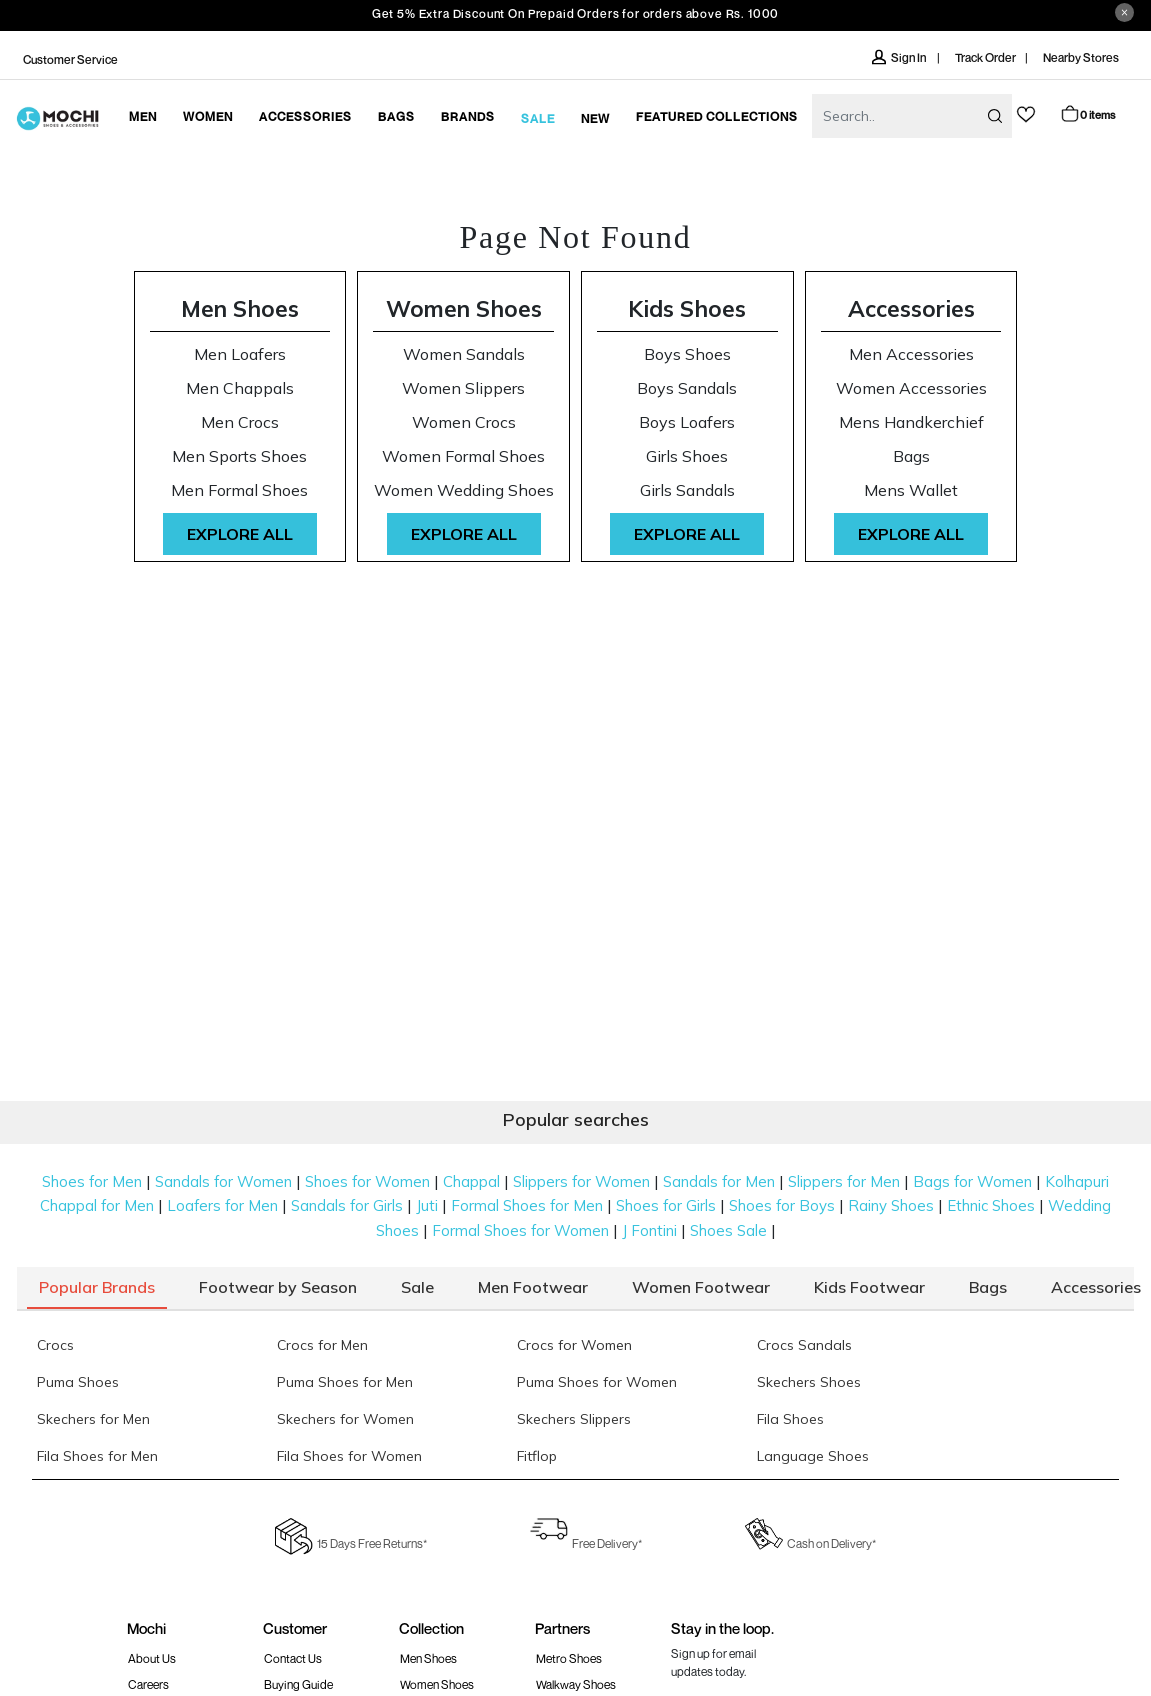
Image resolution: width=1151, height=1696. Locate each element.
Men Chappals (240, 388)
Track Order (985, 57)
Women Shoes (464, 308)
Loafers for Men (222, 1205)
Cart (1087, 113)
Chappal (471, 1181)
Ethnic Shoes (991, 1205)
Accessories (911, 308)
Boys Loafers (687, 422)
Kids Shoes (687, 308)
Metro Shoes (569, 1658)
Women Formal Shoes (463, 456)
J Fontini (649, 1230)
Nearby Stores (1081, 57)
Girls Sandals (687, 490)
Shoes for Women (367, 1181)
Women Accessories (911, 388)
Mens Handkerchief (911, 422)
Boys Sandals (687, 388)
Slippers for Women (581, 1181)
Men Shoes (240, 308)
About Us (152, 1658)
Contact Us (293, 1658)
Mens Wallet (911, 490)
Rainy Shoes (891, 1205)
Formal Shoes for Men (527, 1205)
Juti (427, 1205)
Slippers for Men (844, 1181)
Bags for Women (972, 1181)
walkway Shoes (576, 1684)
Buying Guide (298, 1684)
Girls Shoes (687, 456)
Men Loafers (240, 354)
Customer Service (70, 59)
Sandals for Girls (347, 1205)
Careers (148, 1684)
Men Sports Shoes (239, 456)
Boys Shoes (687, 354)
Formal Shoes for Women (520, 1230)
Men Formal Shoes (239, 490)
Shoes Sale (728, 1230)
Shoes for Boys (782, 1205)
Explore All (240, 534)
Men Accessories (911, 354)
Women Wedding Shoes (464, 490)
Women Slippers (463, 388)
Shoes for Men (92, 1181)
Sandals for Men (719, 1181)
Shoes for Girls (666, 1205)
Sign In (900, 57)
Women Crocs (464, 422)
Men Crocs (240, 422)
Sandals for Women (223, 1181)
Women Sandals (464, 354)
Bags (911, 456)
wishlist (1026, 114)
